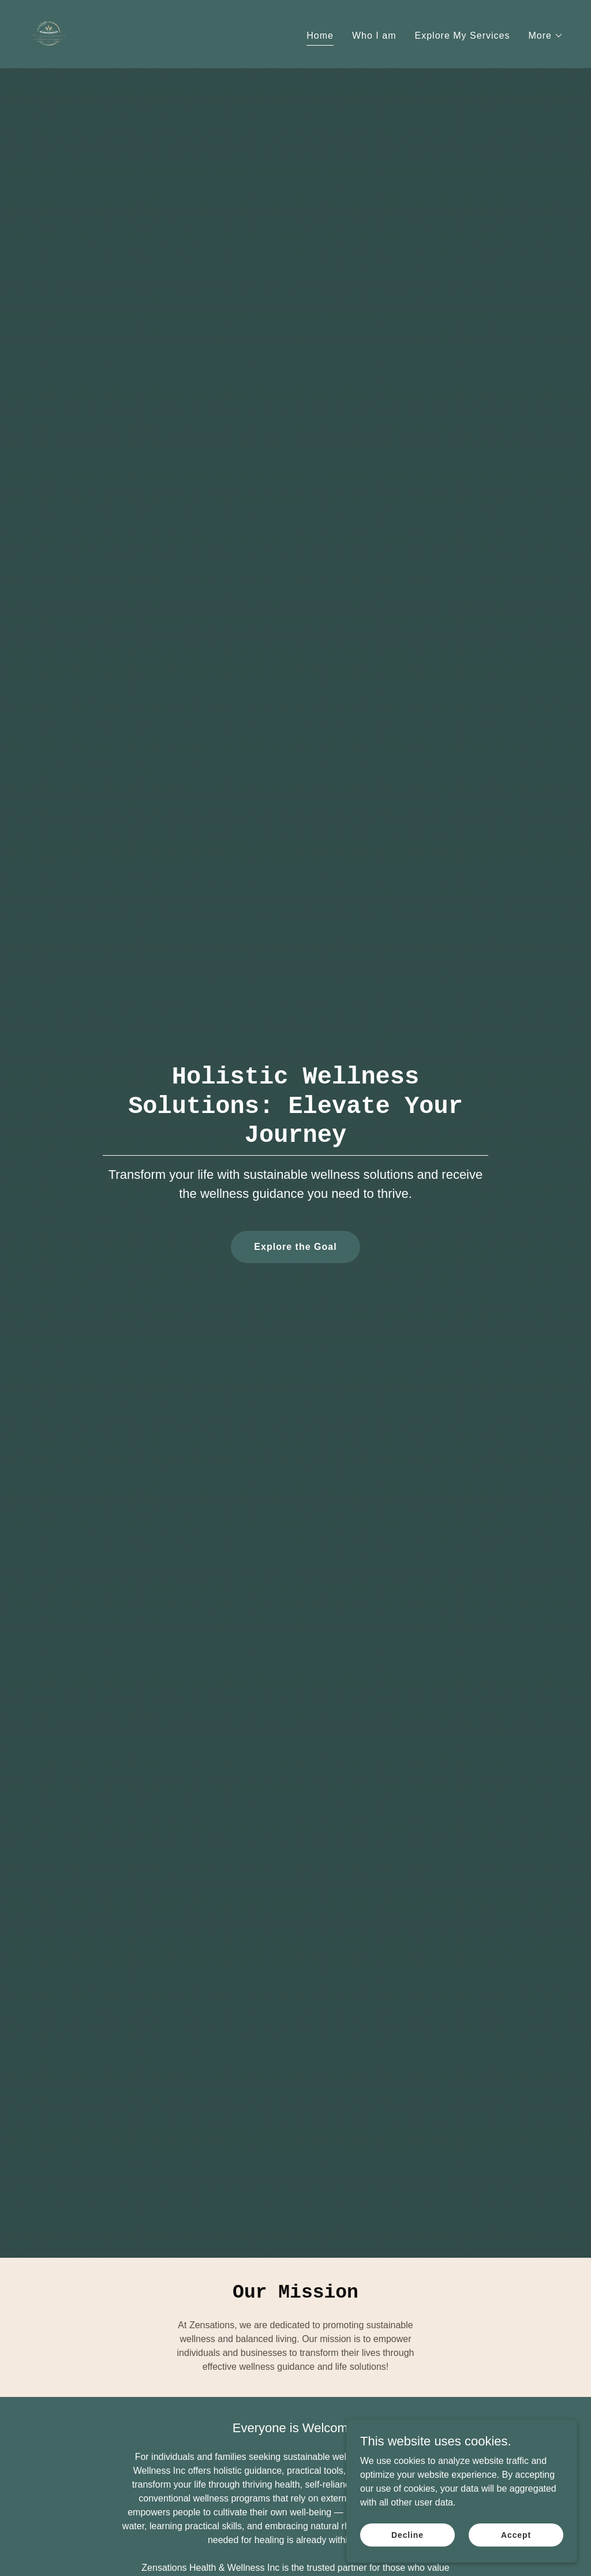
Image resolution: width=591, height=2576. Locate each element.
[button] (546, 36)
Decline (407, 2542)
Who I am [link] (374, 35)
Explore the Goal (295, 1247)
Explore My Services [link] (462, 35)
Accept (516, 2542)
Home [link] (320, 35)
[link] (48, 33)
